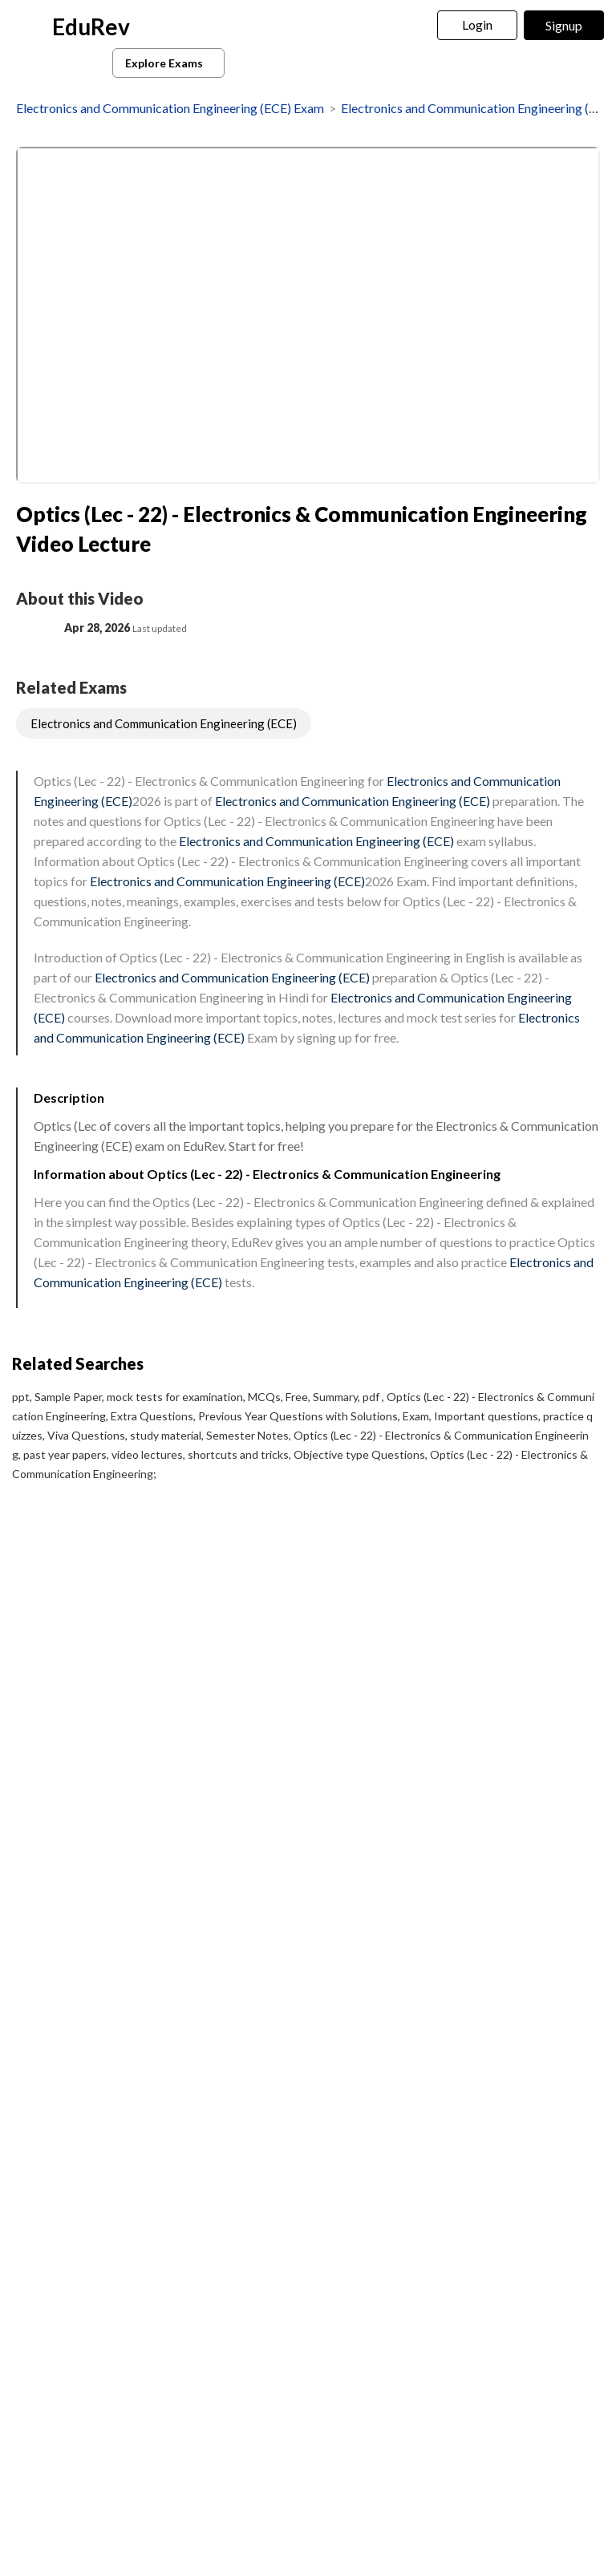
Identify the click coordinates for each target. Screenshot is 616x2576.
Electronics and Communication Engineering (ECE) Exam (170, 107)
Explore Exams (171, 63)
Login (477, 24)
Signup (564, 25)
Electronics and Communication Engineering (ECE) (163, 723)
